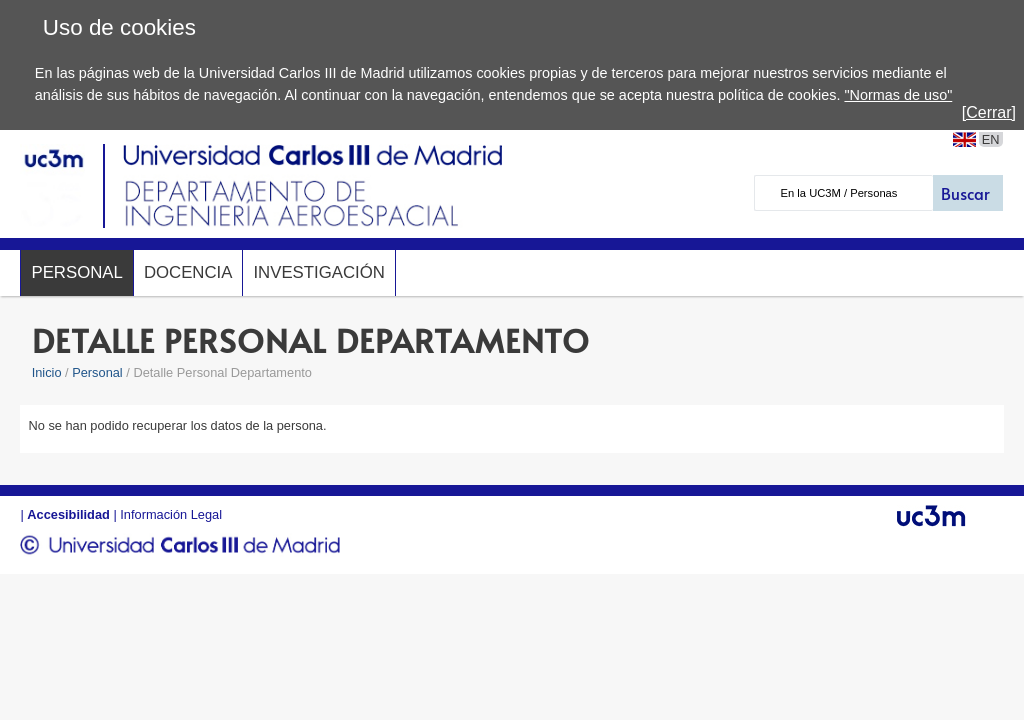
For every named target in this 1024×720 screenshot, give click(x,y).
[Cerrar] (989, 112)
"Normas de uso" (898, 95)
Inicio (47, 372)
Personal (76, 272)
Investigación (318, 272)
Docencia (188, 272)
